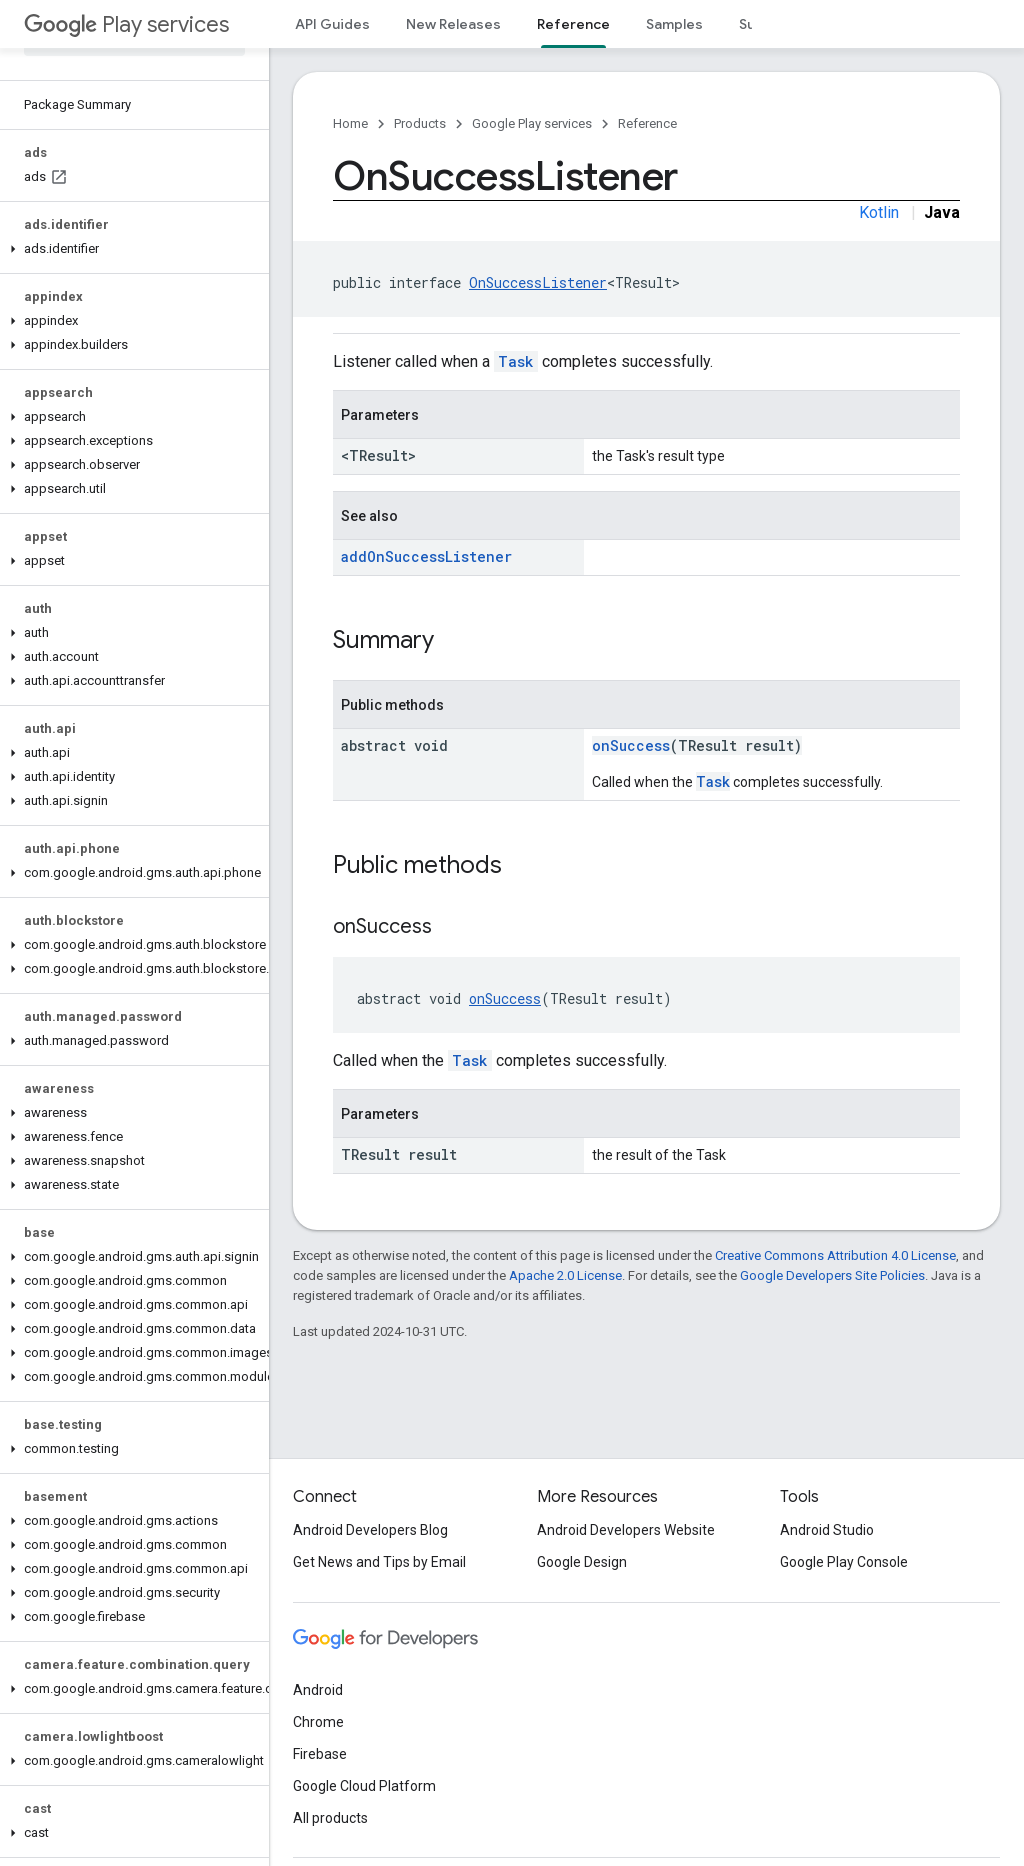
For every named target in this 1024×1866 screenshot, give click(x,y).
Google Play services (532, 123)
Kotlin (879, 212)
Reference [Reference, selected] (573, 24)
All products (330, 1818)
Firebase (320, 1754)
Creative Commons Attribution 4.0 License (835, 1255)
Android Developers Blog (370, 1530)
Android (318, 1690)
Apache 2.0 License (565, 1275)
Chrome (318, 1722)
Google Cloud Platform (364, 1786)
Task (516, 361)
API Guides (332, 24)
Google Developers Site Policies (832, 1275)
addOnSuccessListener (426, 556)
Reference (647, 123)
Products (420, 123)
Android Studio (827, 1530)
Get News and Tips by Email (379, 1562)
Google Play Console (844, 1562)
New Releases (453, 24)
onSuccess (631, 745)
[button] (130, 249)
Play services (126, 24)
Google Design (582, 1562)
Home (350, 123)
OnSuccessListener (538, 282)
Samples (674, 24)
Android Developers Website (626, 1530)
